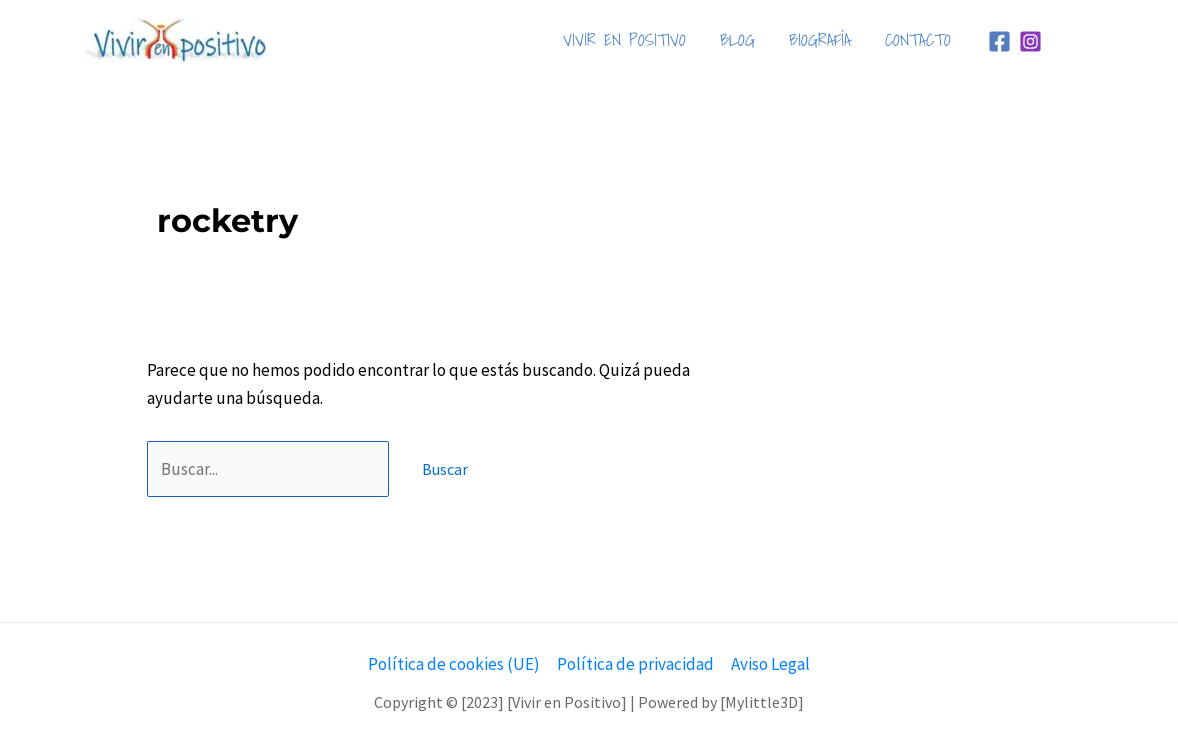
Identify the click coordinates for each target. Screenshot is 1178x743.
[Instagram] (1030, 41)
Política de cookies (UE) (454, 664)
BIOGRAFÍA (820, 39)
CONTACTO (918, 39)
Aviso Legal (770, 664)
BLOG (737, 39)
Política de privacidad (635, 664)
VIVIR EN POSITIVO (624, 39)
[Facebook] (999, 41)
